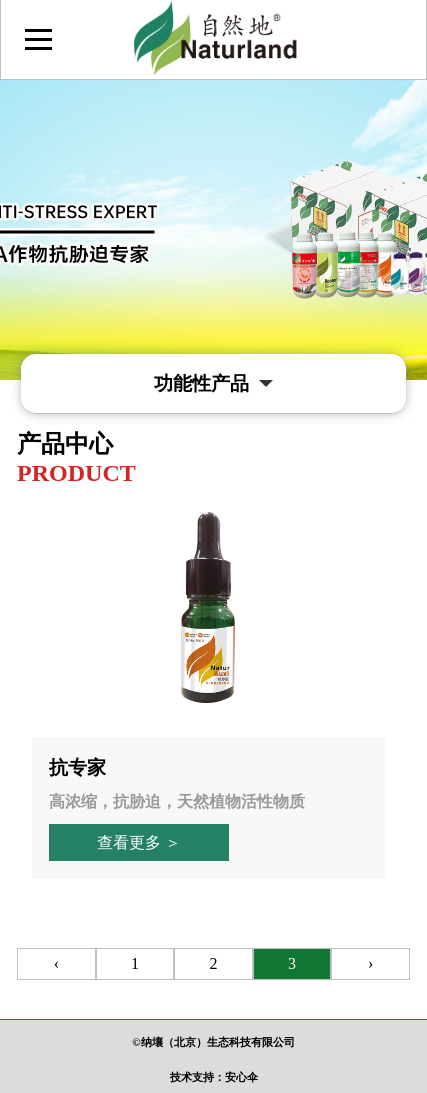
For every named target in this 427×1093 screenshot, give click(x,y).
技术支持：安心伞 (214, 1077)
